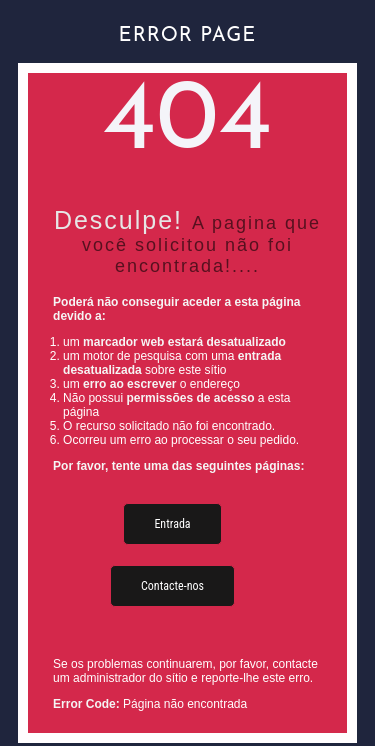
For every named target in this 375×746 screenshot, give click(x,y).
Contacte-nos (172, 586)
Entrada (172, 524)
